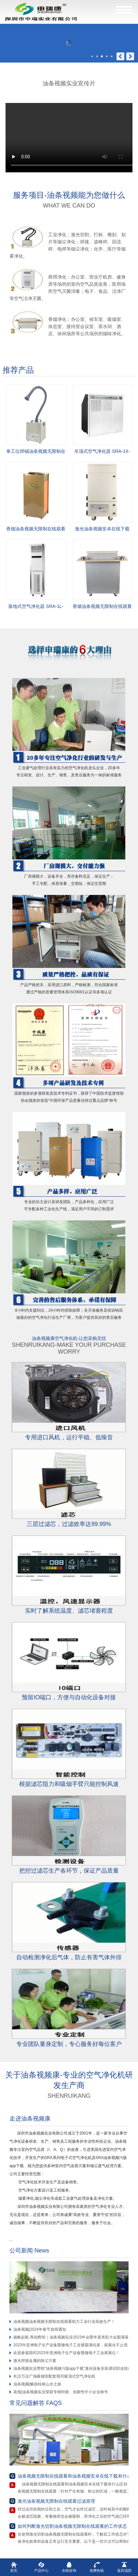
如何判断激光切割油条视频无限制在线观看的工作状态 (72, 2526)
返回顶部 (124, 2566)
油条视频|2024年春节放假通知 (39, 2329)
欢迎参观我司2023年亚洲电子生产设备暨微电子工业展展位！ (66, 2353)
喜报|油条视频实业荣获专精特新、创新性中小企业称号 (60, 2392)
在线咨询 (69, 2566)
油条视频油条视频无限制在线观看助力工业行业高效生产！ (64, 2321)
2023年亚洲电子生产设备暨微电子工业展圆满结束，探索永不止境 (70, 2345)
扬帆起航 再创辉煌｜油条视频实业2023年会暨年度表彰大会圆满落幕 (72, 2337)
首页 (14, 2566)
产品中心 (41, 2566)
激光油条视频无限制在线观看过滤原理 (56, 2501)
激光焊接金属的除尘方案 (34, 2360)
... (13, 2239)
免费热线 (97, 2566)
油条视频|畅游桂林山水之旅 (37, 2384)
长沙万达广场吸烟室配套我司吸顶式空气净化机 (54, 2376)
